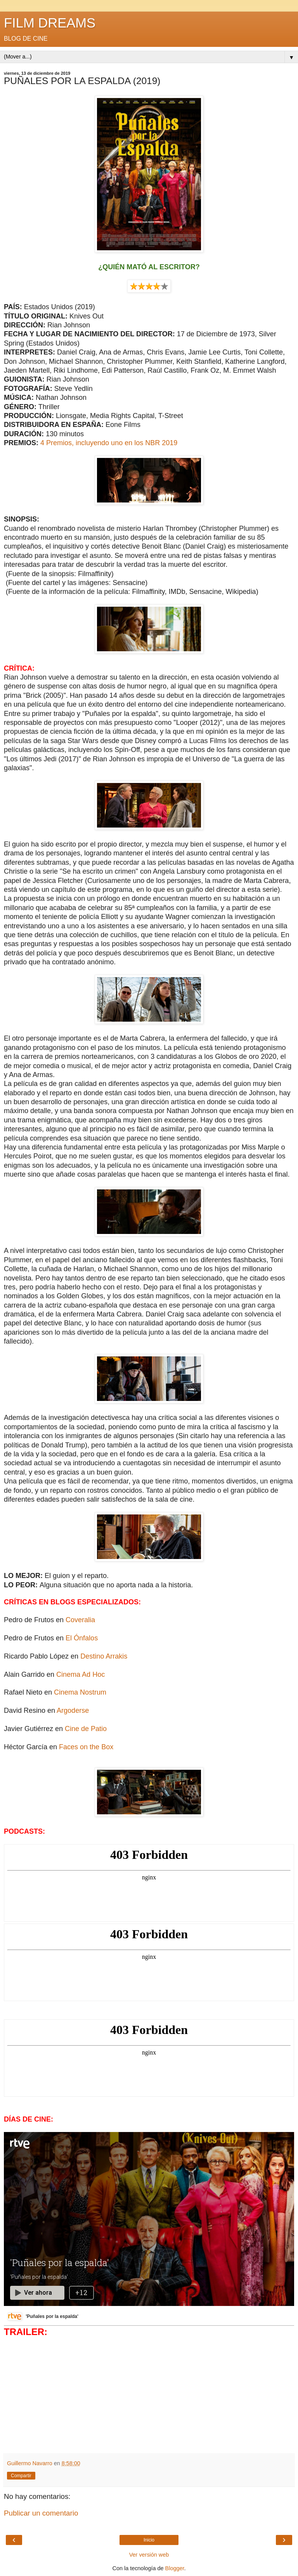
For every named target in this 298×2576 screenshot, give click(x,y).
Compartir (21, 2475)
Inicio (149, 2540)
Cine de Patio (86, 1729)
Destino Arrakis (103, 1656)
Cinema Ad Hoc (80, 1674)
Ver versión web (149, 2555)
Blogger (174, 2568)
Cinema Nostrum (80, 1692)
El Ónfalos (82, 1638)
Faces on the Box (86, 1747)
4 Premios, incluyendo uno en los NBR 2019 (108, 443)
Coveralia (80, 1620)
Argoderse (73, 1710)
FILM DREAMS (49, 22)
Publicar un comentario (41, 2513)
